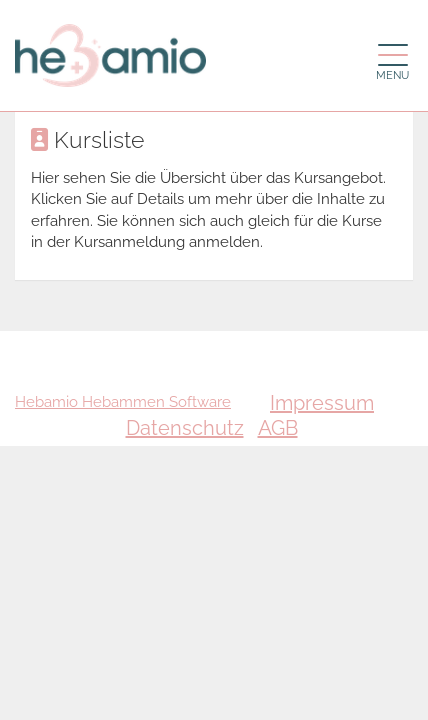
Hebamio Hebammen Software (123, 402)
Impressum (322, 403)
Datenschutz (185, 428)
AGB (278, 428)
